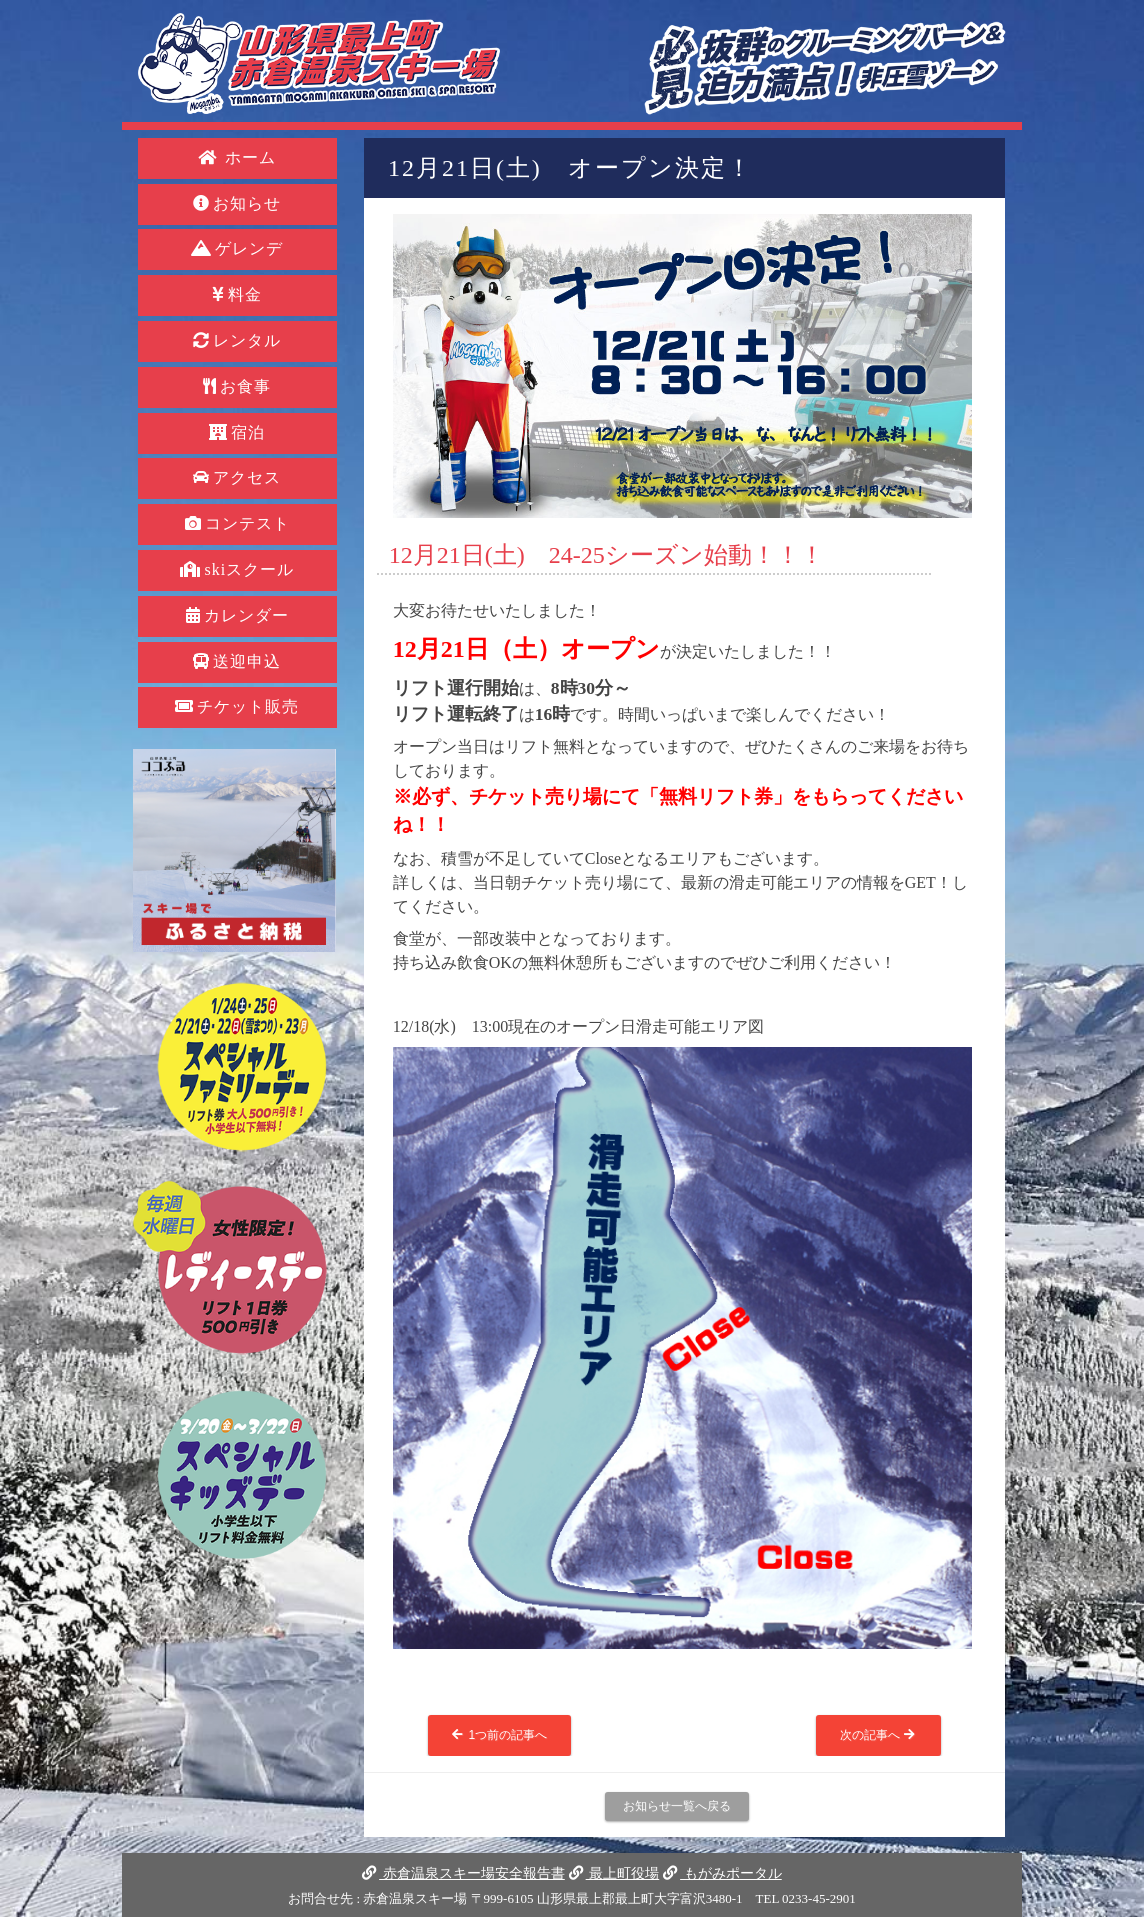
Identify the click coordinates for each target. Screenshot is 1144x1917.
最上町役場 (614, 1873)
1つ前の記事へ (499, 1735)
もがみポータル (722, 1873)
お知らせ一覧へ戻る (677, 1806)
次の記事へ (878, 1735)
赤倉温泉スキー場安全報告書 (463, 1873)
